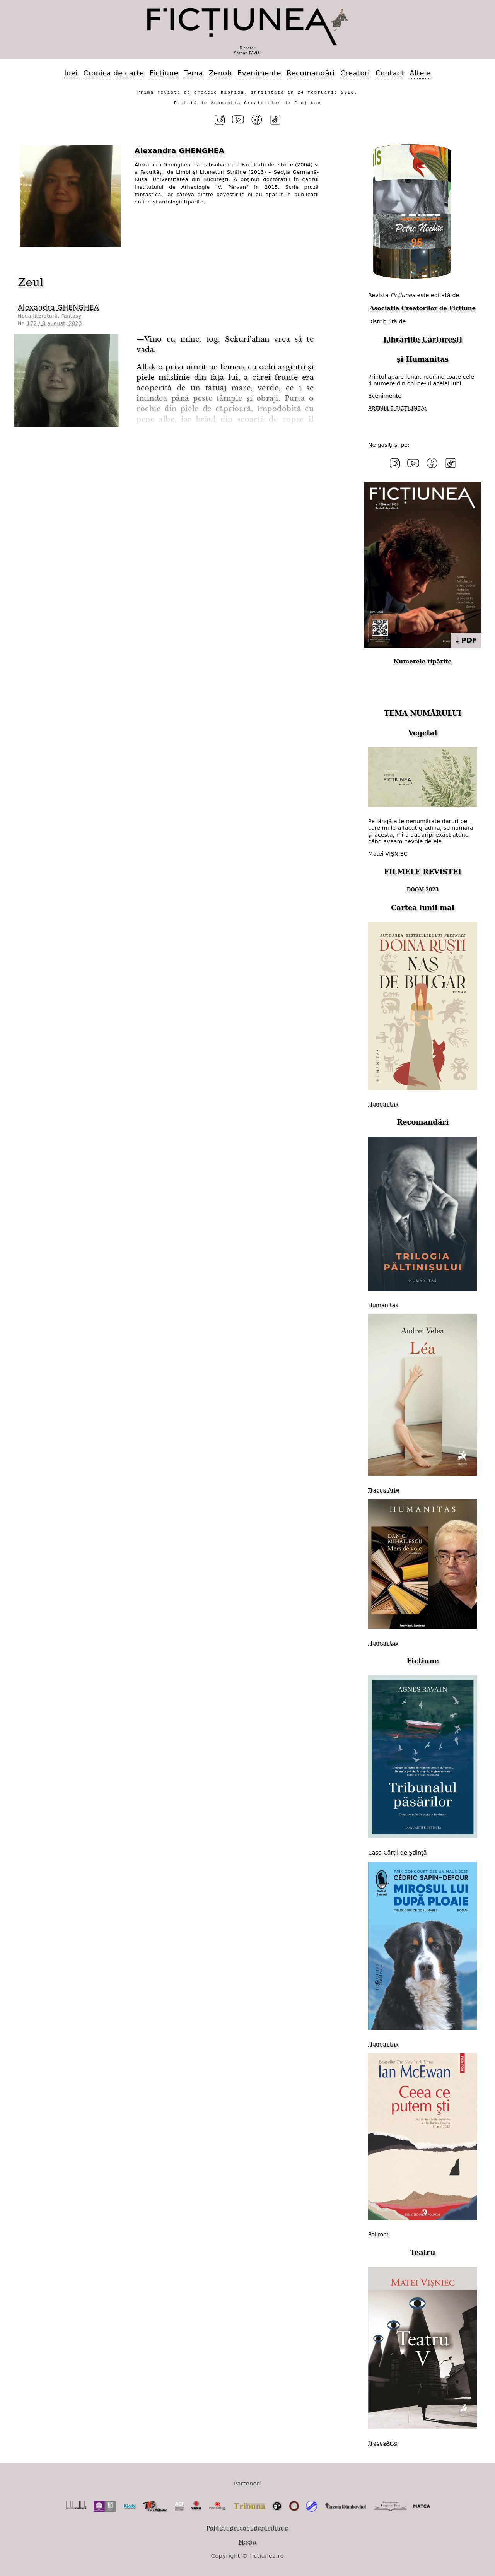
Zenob (220, 73)
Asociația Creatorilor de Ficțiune (423, 307)
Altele (420, 73)
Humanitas (427, 359)
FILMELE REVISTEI (422, 871)
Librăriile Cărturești (422, 339)
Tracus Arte (383, 1489)
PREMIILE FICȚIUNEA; (397, 408)
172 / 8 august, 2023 (54, 323)
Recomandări (311, 73)
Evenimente (259, 73)
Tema (193, 73)
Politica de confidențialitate (247, 2527)
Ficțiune (164, 73)
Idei (71, 73)
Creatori (355, 73)
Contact (390, 73)
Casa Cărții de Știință (397, 1852)
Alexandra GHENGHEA (58, 307)
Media (247, 2541)
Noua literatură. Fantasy (50, 315)
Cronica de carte (113, 73)
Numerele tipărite (423, 660)
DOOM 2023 (423, 888)
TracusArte (383, 2442)
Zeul (31, 282)
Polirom (378, 2233)
